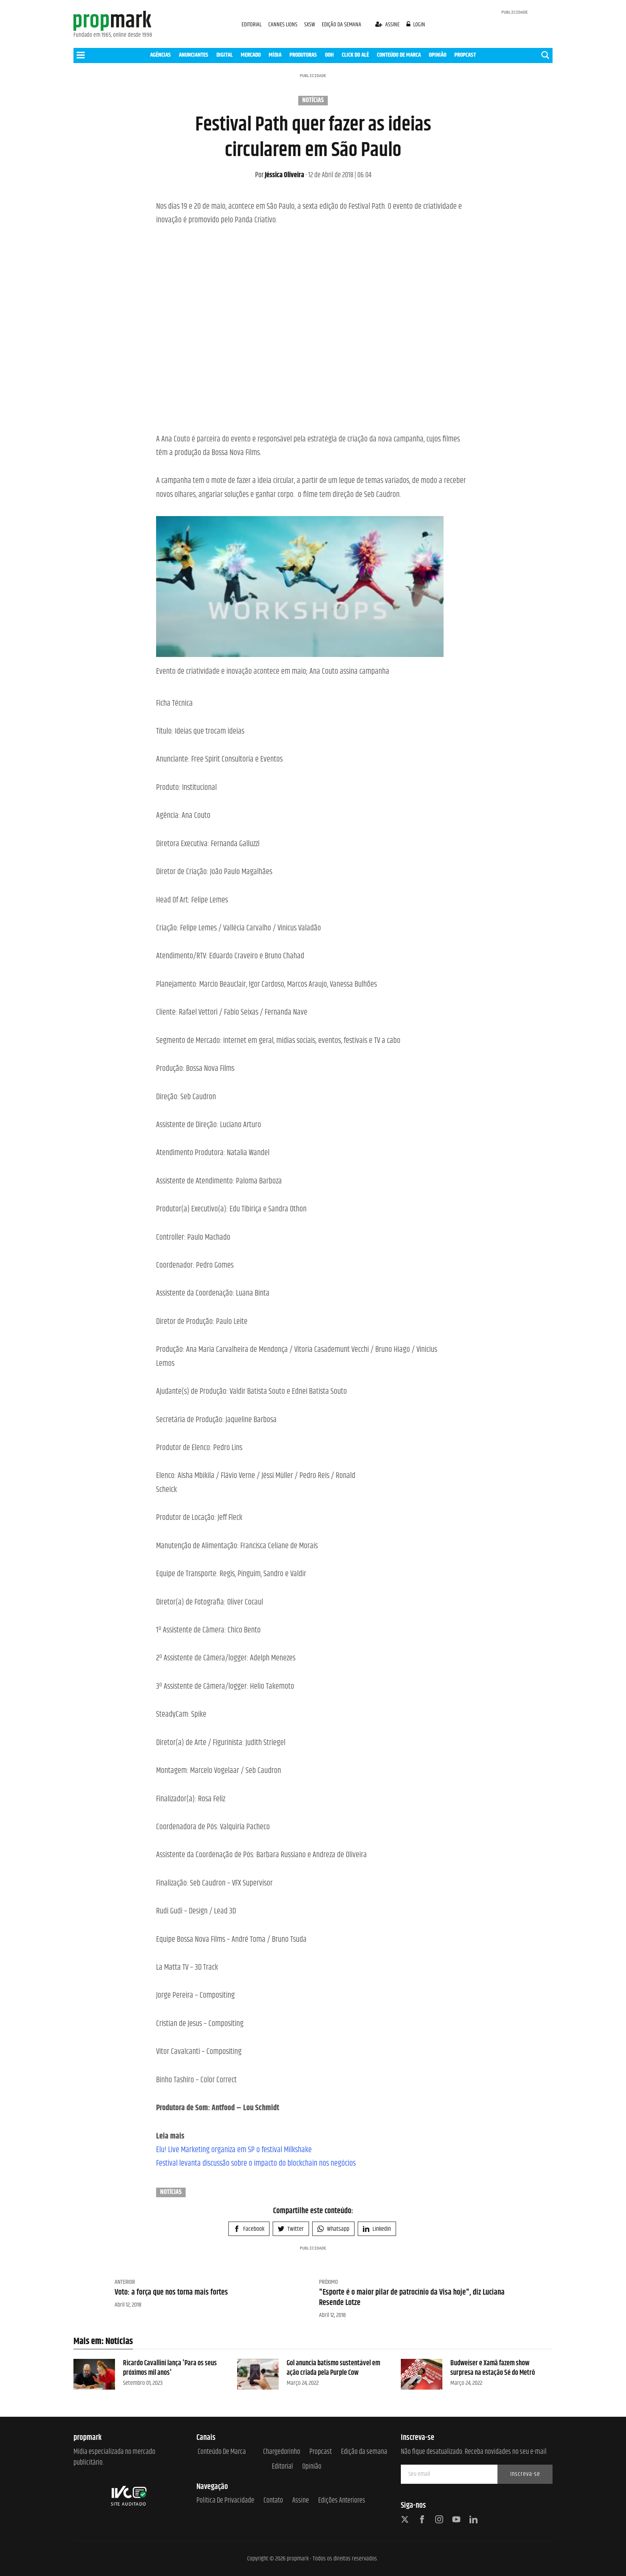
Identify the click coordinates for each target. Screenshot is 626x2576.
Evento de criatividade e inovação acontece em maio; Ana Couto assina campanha (272, 671)
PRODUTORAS (303, 54)
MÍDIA (275, 54)
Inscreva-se (525, 2474)
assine (388, 24)
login (416, 24)
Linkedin (377, 2229)
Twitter (291, 2229)
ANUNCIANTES (193, 54)
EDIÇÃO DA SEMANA (341, 24)
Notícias (313, 100)
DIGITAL (224, 54)
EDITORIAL (251, 24)
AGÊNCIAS (160, 54)
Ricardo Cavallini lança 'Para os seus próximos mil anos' (170, 2368)
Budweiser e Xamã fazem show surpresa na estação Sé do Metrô (492, 2368)
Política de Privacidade (225, 2500)
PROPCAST (465, 54)
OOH (329, 54)
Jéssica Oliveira (279, 175)
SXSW (310, 24)
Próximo (328, 2282)
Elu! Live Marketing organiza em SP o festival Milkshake (234, 2150)
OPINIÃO (437, 54)
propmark (298, 2559)
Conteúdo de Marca (222, 2452)
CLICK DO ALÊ (355, 54)
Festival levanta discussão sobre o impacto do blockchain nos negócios (256, 2163)
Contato (273, 2500)
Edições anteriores (341, 2500)
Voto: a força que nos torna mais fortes (171, 2292)
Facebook (249, 2229)
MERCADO (251, 54)
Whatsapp (333, 2229)
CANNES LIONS (283, 24)
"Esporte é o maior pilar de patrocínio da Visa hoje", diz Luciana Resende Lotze (412, 2297)
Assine (300, 2500)
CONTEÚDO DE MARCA (399, 54)
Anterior (125, 2282)
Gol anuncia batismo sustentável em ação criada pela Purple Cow (333, 2368)
